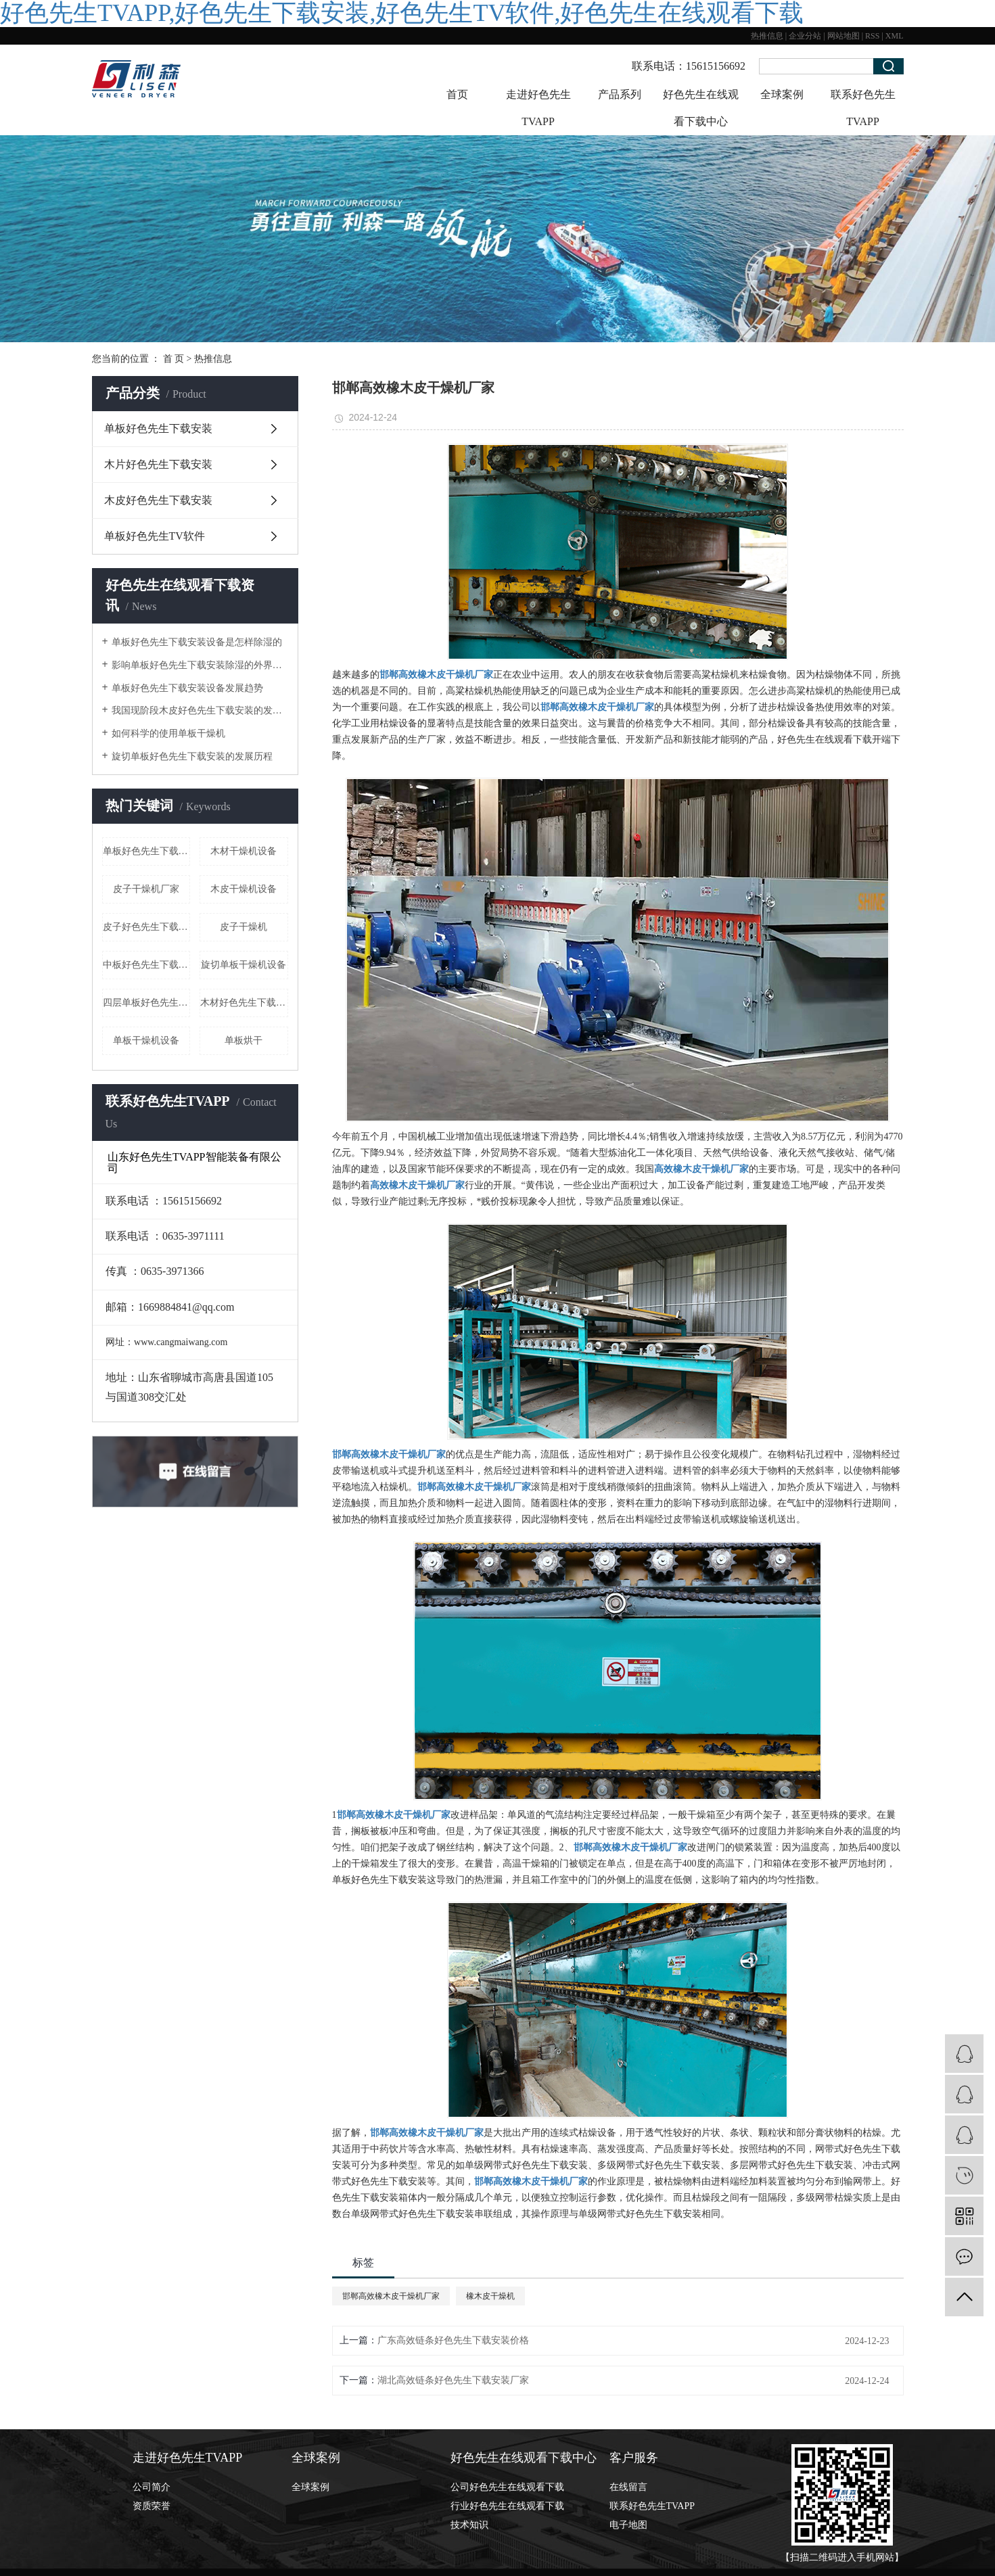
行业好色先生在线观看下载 (507, 2506)
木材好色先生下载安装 (244, 1003)
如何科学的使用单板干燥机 (168, 733)
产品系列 (619, 94)
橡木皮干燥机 (490, 2296)
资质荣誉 (151, 2506)
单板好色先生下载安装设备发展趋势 (187, 688)
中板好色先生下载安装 (147, 965)
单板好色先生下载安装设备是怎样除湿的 (197, 642)
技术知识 (469, 2525)
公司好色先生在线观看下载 (507, 2487)
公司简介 (151, 2487)
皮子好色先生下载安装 (147, 927)
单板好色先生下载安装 (158, 428)
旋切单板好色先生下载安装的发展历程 (192, 756)
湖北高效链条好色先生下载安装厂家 (453, 2380)
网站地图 (843, 36)
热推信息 (767, 36)
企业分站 (805, 36)
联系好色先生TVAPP (863, 108)
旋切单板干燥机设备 (243, 965)
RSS (872, 36)
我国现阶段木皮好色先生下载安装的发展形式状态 (200, 710)
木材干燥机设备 (243, 851)
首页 (457, 94)
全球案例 (782, 94)
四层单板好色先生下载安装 (147, 1003)
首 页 (174, 359)
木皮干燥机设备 (243, 889)
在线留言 (628, 2487)
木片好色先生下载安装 (158, 464)
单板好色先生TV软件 (154, 536)
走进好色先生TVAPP (538, 108)
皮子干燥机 (243, 927)
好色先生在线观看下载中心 (701, 108)
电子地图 (628, 2525)
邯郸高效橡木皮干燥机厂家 (391, 2296)
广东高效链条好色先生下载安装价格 (453, 2340)
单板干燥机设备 (146, 1040)
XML (894, 36)
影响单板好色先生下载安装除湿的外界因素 (200, 665)
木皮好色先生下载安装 (158, 500)
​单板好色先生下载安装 (147, 851)
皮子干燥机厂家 (146, 889)
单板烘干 (243, 1040)
